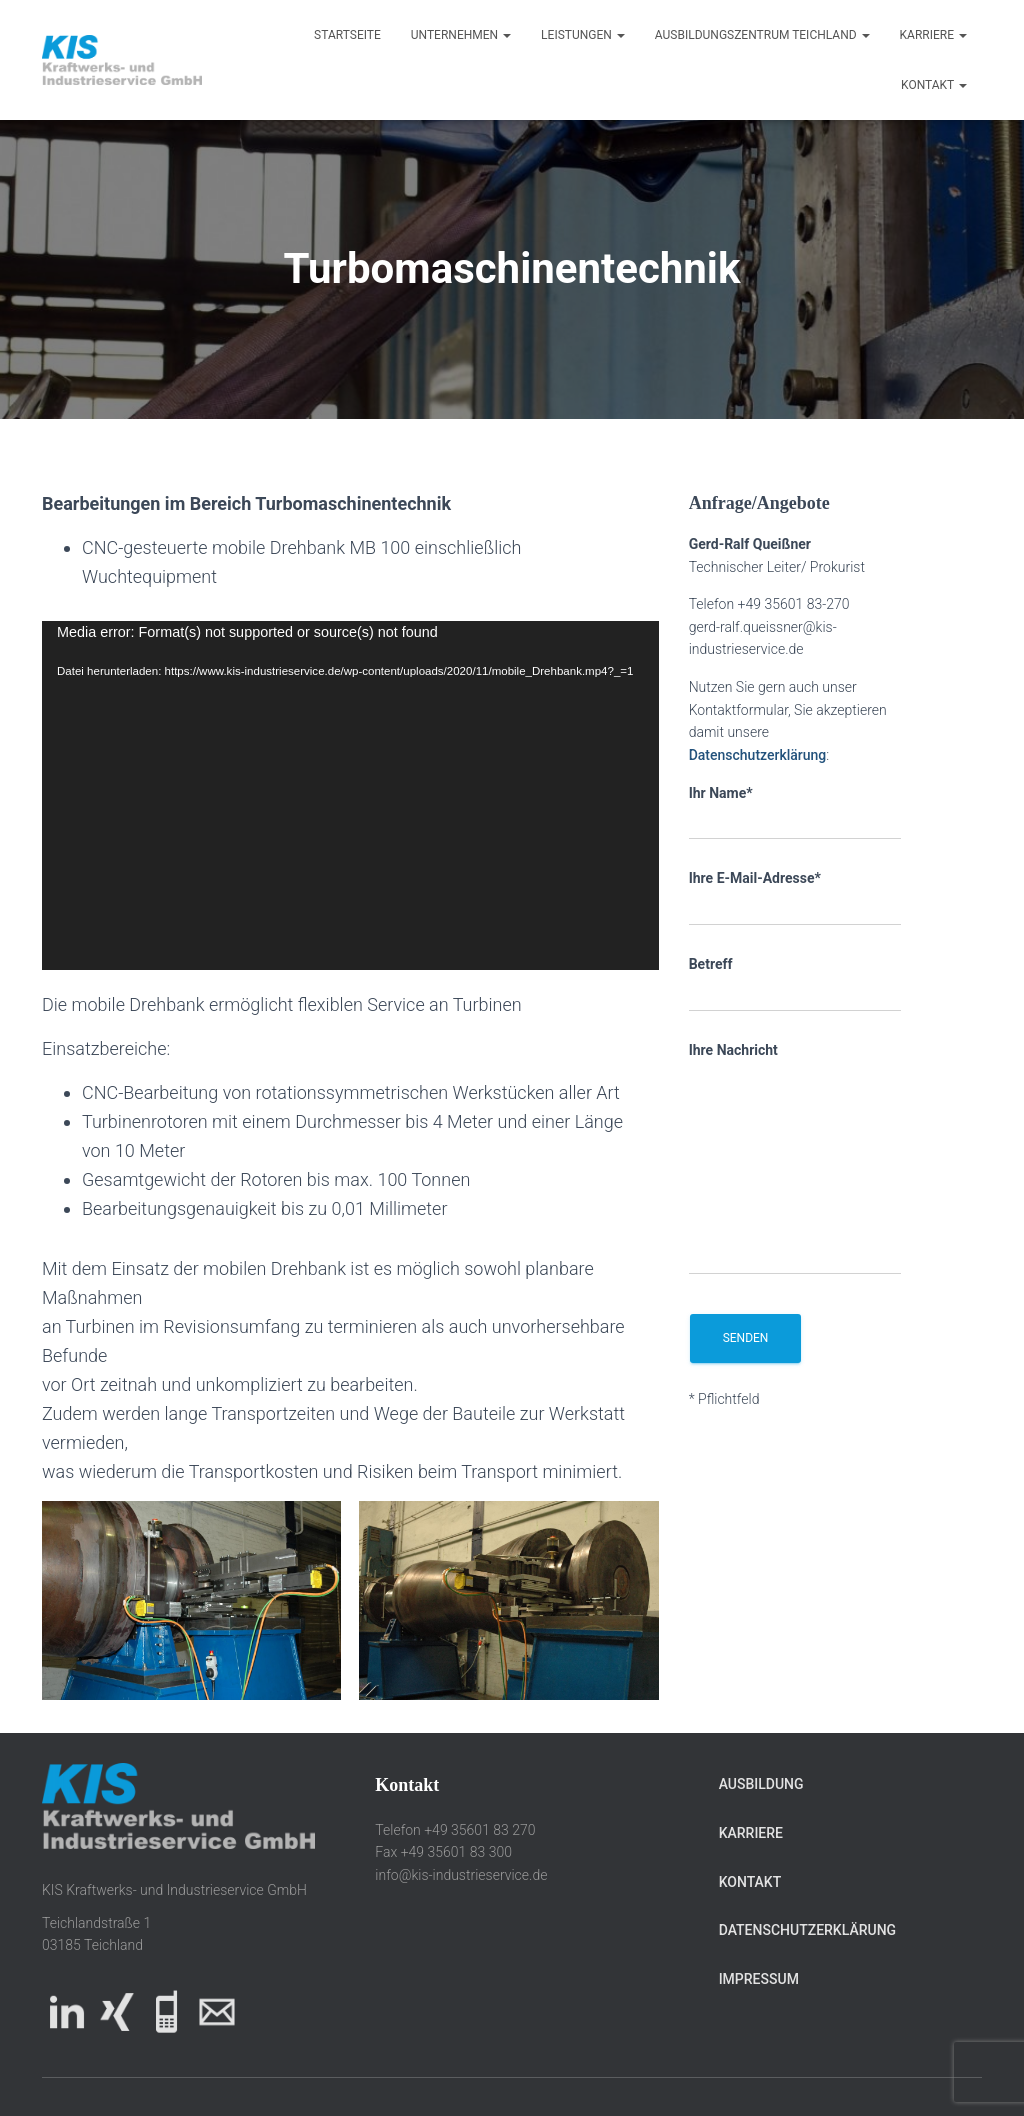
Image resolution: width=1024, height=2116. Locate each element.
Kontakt (934, 85)
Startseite (347, 35)
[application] (350, 795)
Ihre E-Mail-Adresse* (795, 898)
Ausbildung (761, 1784)
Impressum (759, 1979)
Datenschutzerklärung (758, 755)
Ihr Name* (795, 813)
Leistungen (583, 35)
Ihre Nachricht (795, 1158)
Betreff (795, 984)
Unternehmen (461, 35)
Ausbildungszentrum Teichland (762, 35)
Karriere (933, 35)
